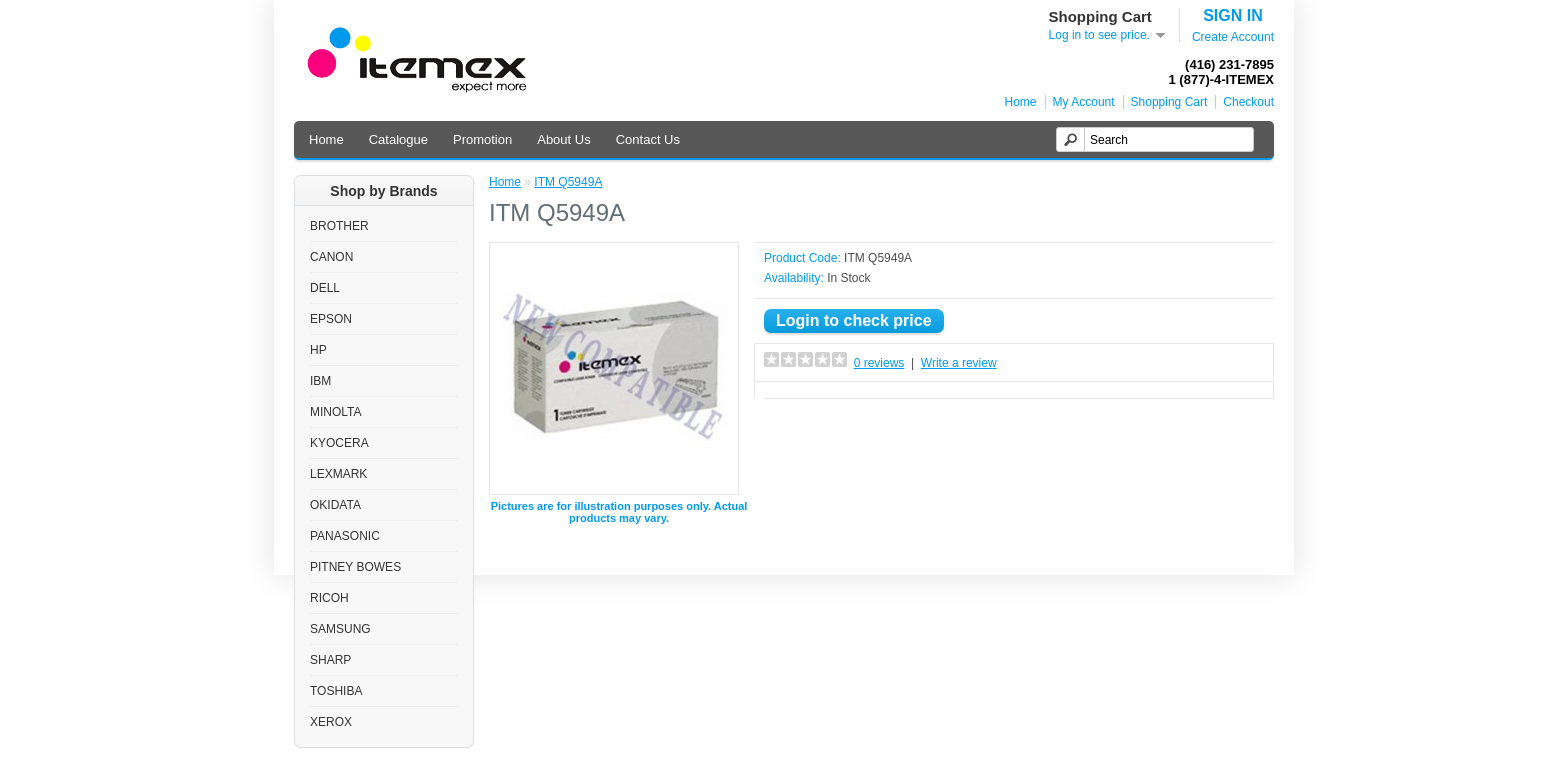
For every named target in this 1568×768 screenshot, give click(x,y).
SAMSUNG (340, 629)
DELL (325, 288)
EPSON (331, 319)
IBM (320, 381)
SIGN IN (1233, 15)
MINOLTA (336, 412)
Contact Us (648, 139)
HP (318, 350)
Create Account (1233, 37)
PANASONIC (345, 536)
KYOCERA (339, 443)
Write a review (959, 363)
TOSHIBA (336, 691)
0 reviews (879, 363)
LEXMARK (338, 474)
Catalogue (398, 139)
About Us (563, 139)
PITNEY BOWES (355, 567)
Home (1021, 102)
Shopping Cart (1169, 102)
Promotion (482, 139)
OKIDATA (335, 505)
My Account (1084, 102)
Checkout (1248, 102)
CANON (331, 257)
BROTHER (339, 226)
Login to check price (854, 320)
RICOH (329, 598)
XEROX (331, 722)
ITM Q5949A (568, 182)
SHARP (330, 660)
